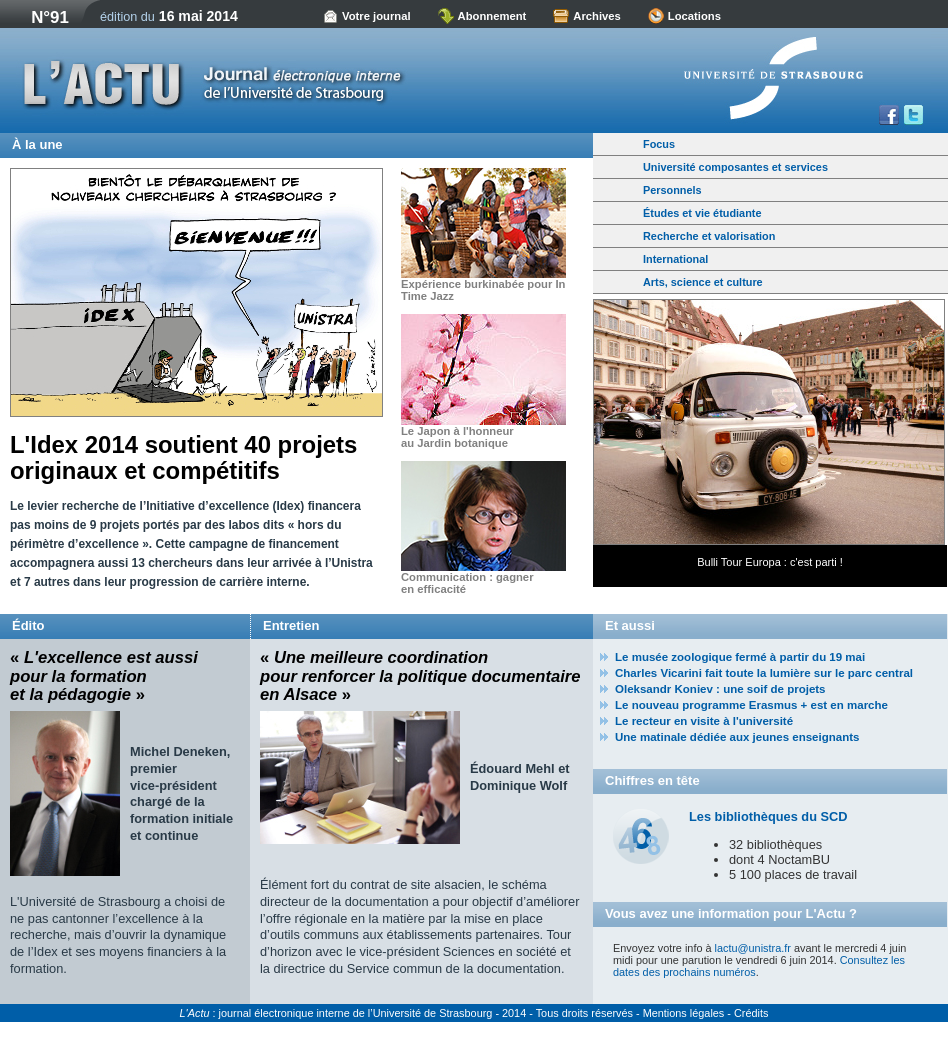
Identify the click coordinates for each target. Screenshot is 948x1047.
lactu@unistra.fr (753, 948)
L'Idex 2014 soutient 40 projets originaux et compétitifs (183, 457)
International (675, 259)
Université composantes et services (735, 167)
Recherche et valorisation (709, 236)
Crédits (751, 1013)
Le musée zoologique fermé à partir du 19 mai (740, 657)
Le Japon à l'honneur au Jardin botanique (457, 437)
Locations (694, 16)
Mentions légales (684, 1013)
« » (104, 676)
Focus (659, 144)
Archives (597, 16)
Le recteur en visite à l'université (704, 721)
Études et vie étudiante (702, 213)
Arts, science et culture (703, 282)
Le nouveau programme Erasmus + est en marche (751, 705)
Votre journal (376, 16)
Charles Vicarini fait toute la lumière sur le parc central (764, 673)
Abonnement (492, 16)
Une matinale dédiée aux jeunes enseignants (737, 737)
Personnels (672, 190)
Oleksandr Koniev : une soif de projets (720, 689)
